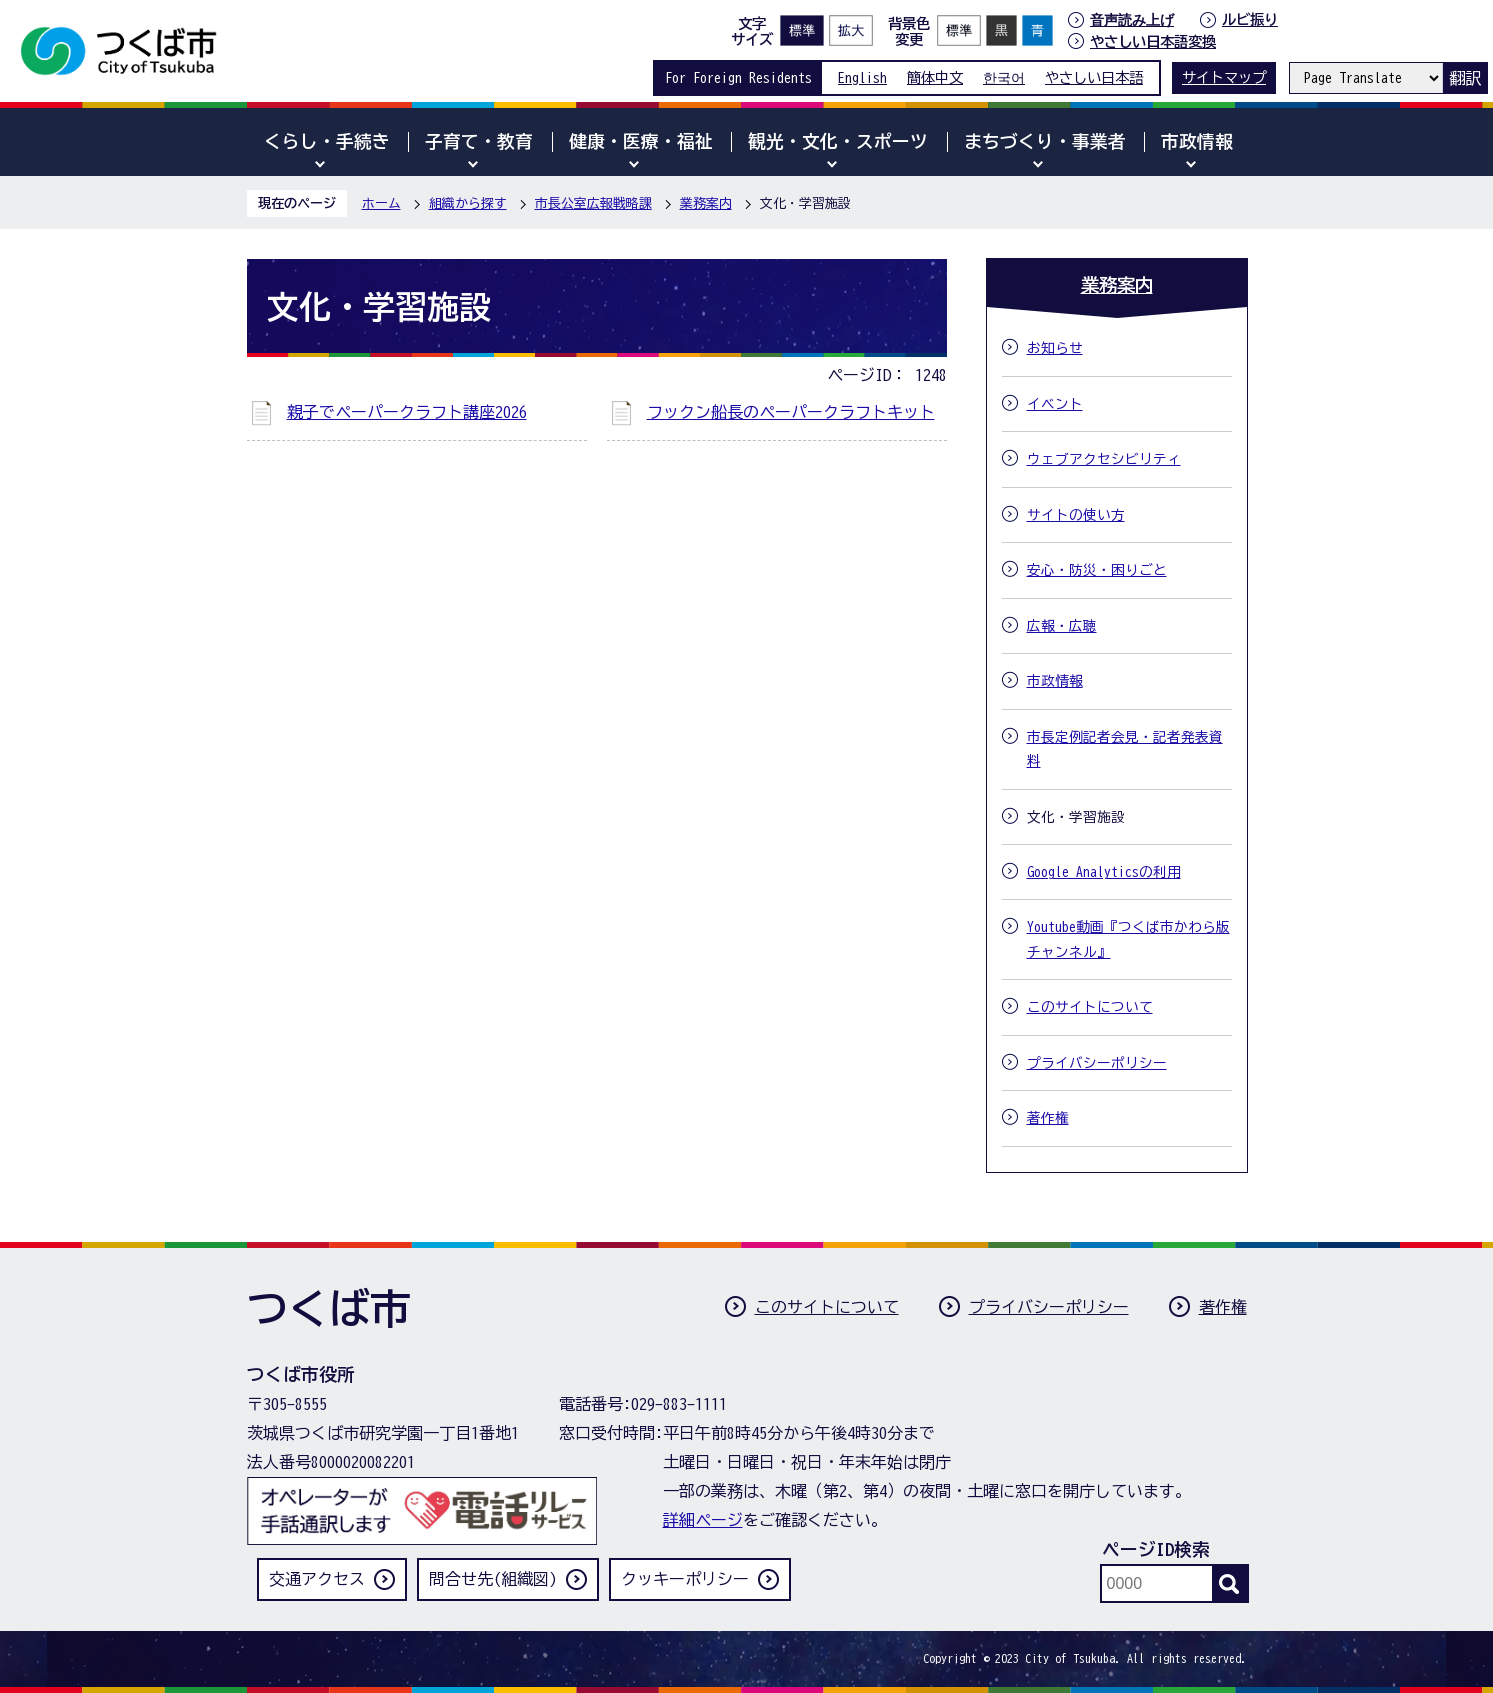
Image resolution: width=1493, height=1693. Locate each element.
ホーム (381, 203)
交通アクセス (317, 1579)
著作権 (1223, 1307)
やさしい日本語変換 (1153, 41)
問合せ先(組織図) (493, 1579)
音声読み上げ (1132, 20)
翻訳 (1465, 78)
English (862, 77)
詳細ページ (703, 1520)
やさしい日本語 (1094, 77)
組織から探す (468, 203)
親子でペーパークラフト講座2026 (407, 412)
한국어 (1004, 77)
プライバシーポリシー (1049, 1307)
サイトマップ (1224, 77)
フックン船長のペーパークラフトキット (791, 412)
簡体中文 (935, 77)
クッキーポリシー (685, 1579)
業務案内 (706, 203)
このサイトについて (827, 1307)
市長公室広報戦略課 (593, 203)
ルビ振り (1250, 19)
